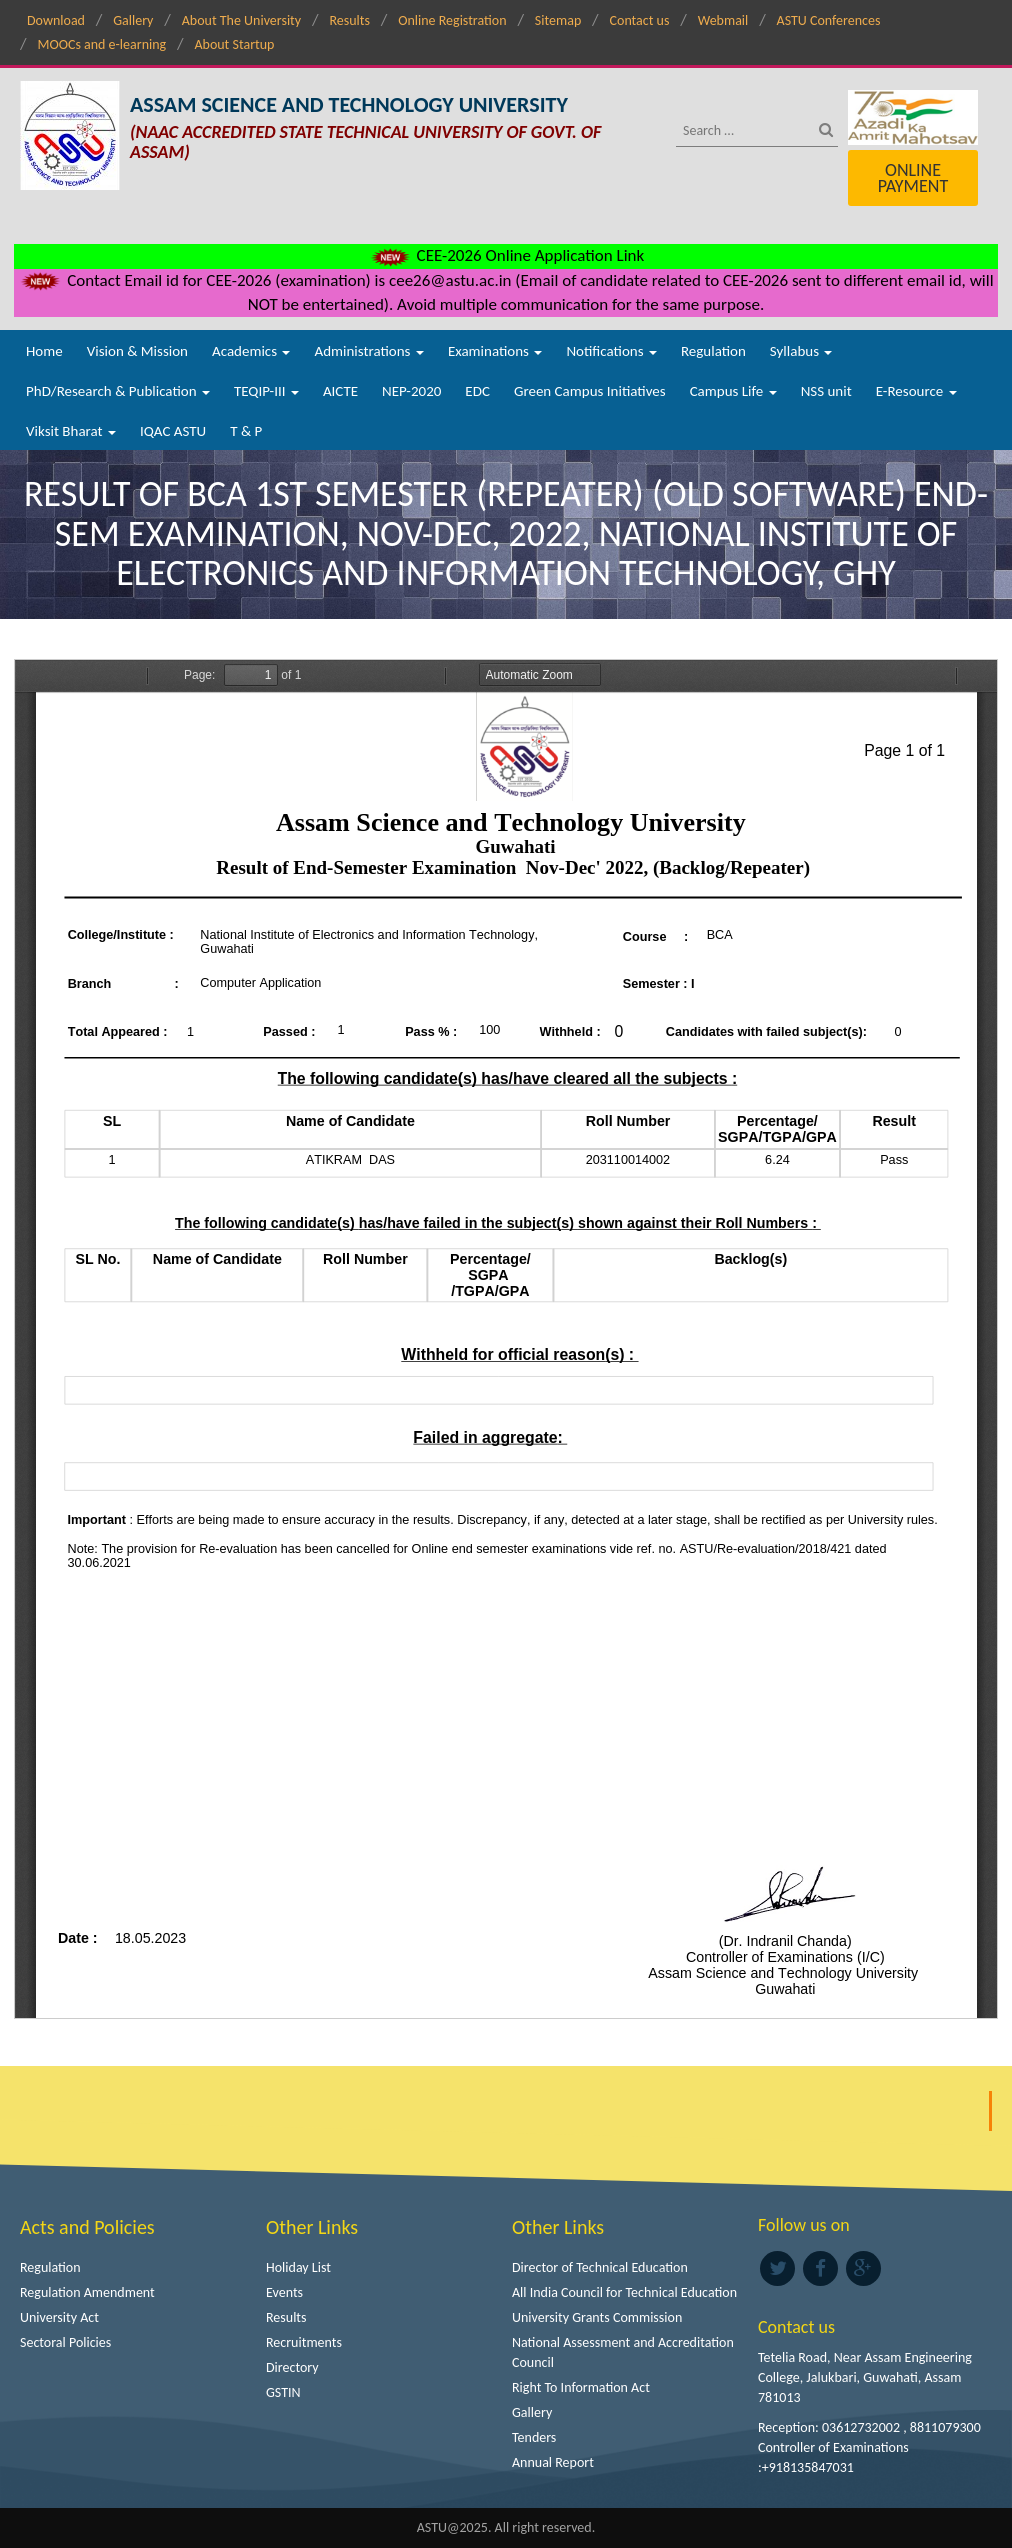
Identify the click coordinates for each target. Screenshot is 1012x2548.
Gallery (133, 20)
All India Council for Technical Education (624, 2292)
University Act (59, 2317)
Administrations (368, 351)
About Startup (234, 44)
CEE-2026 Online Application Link (506, 255)
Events (284, 2292)
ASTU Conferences (829, 20)
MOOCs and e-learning (101, 44)
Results (349, 20)
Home (44, 351)
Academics (251, 351)
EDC (477, 391)
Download (56, 20)
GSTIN (283, 2392)
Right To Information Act (581, 2387)
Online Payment (913, 178)
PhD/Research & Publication (118, 391)
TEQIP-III (266, 391)
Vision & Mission (137, 351)
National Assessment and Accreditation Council (623, 2352)
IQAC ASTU (173, 431)
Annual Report (553, 2462)
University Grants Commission (597, 2317)
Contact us (640, 20)
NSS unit (826, 391)
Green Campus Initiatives (590, 391)
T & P (246, 431)
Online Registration (452, 20)
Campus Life (733, 391)
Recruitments (304, 2342)
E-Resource (916, 391)
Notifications (611, 351)
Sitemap (558, 20)
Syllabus (801, 351)
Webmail (723, 20)
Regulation (713, 351)
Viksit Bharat (71, 431)
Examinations (495, 351)
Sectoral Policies (65, 2342)
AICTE (340, 391)
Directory (292, 2367)
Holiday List (298, 2267)
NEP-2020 (411, 391)
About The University (241, 20)
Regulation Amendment (87, 2292)
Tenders (534, 2437)
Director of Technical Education (600, 2267)
